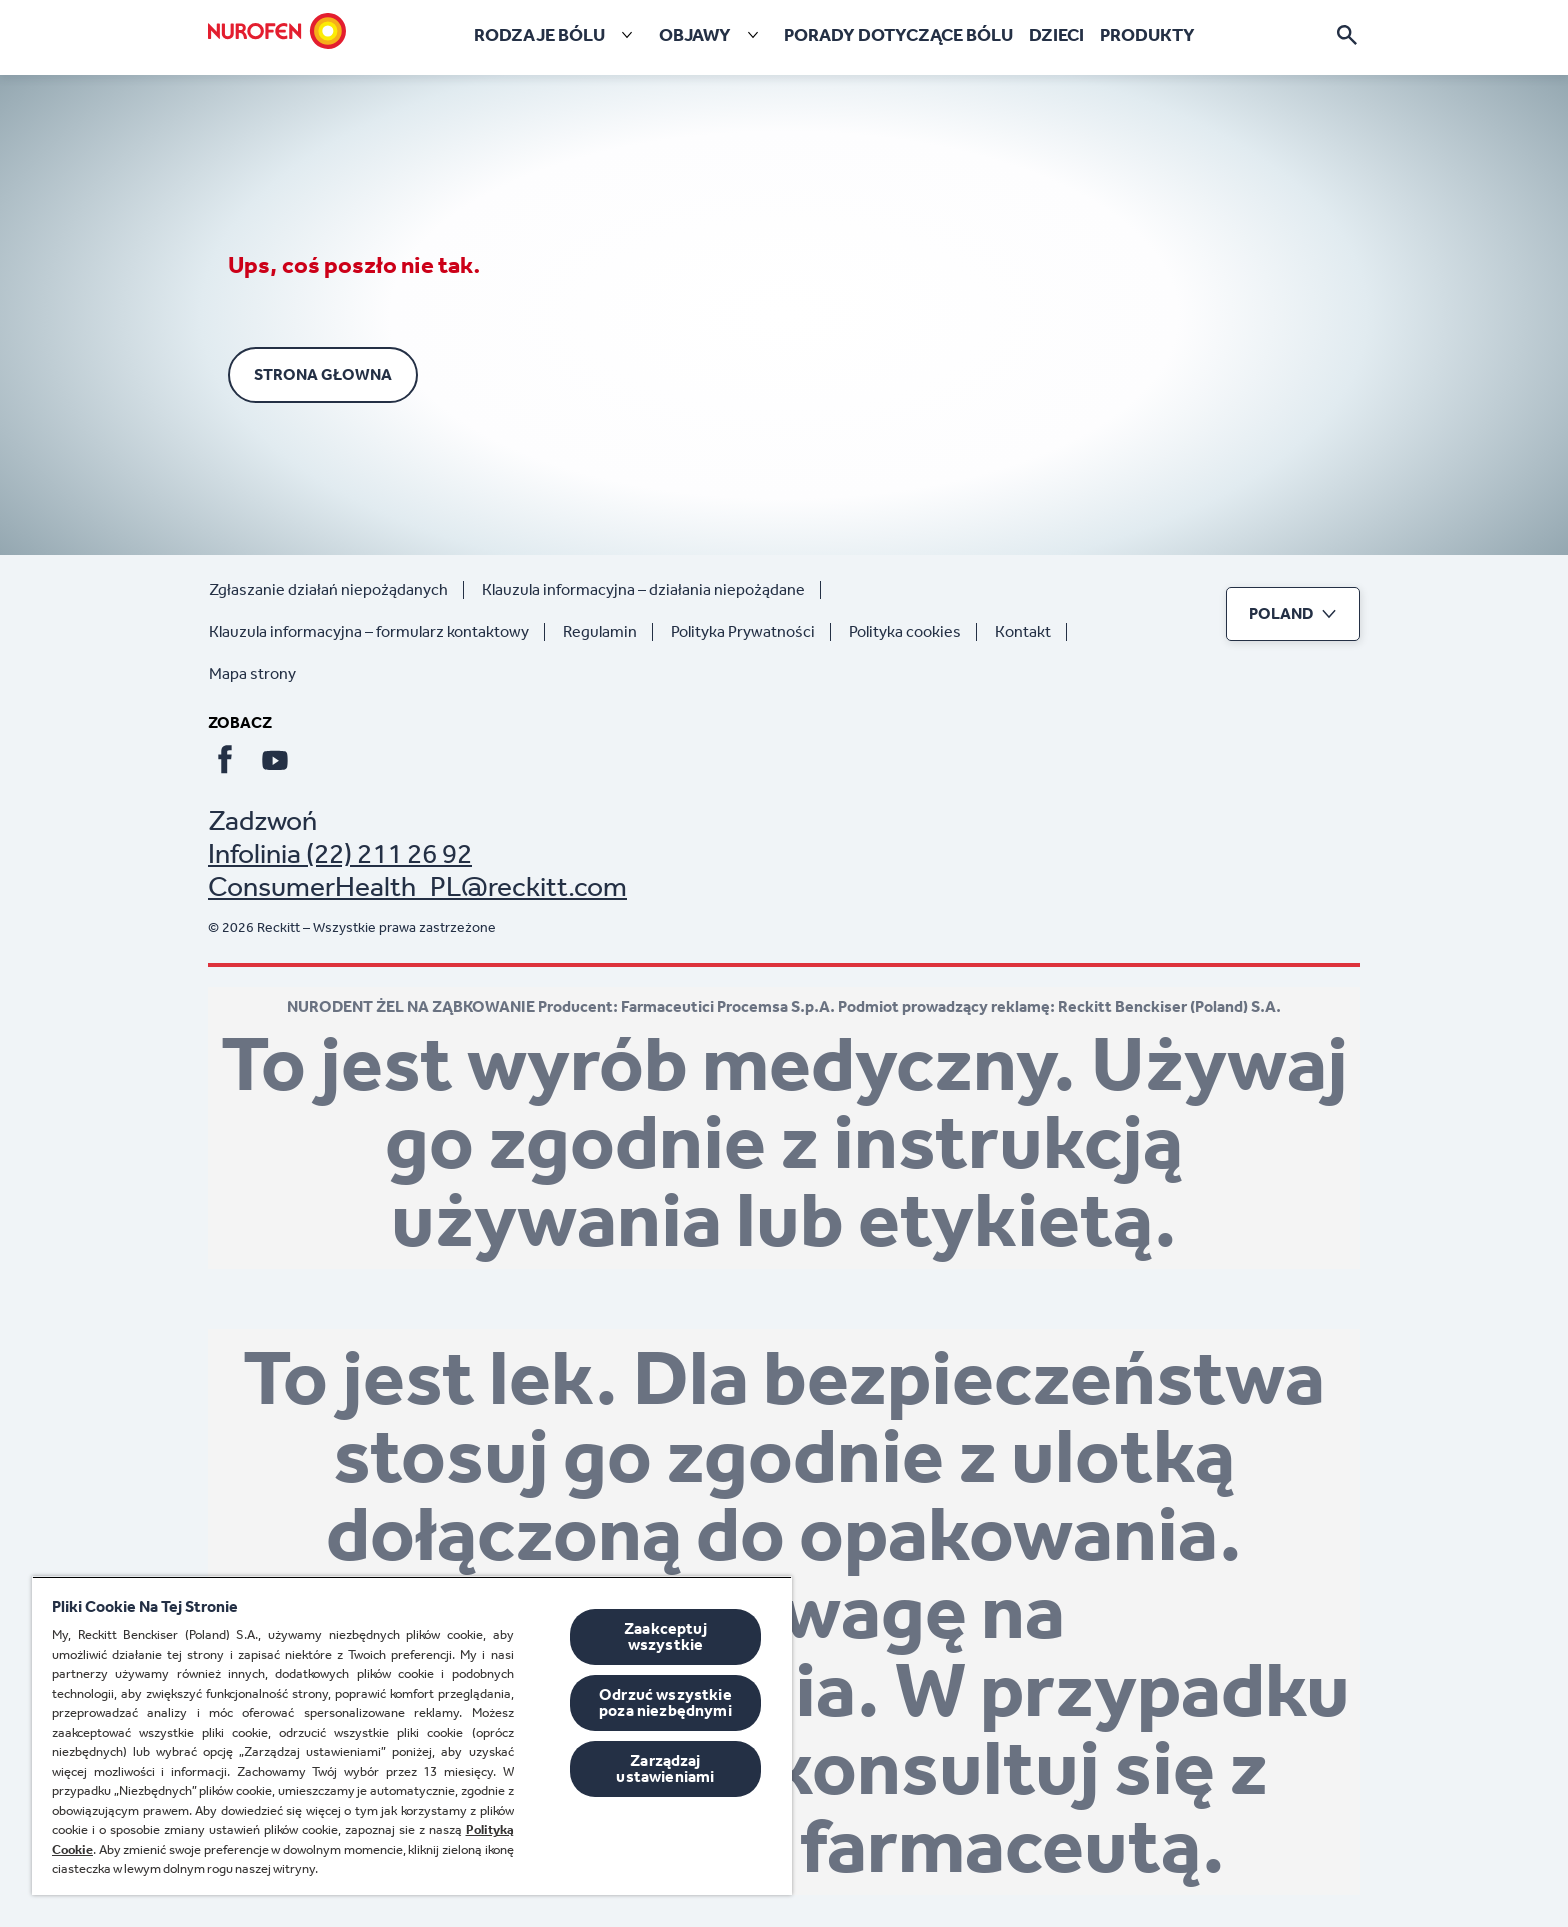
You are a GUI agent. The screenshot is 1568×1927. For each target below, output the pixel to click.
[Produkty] (1147, 35)
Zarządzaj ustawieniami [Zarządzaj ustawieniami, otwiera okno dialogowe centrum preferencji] (665, 1768)
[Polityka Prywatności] (751, 632)
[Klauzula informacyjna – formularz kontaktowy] (377, 632)
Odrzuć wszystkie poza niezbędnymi (665, 1702)
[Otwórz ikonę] (1347, 35)
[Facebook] (225, 760)
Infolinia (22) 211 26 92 (340, 853)
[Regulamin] (608, 632)
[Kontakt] (1031, 632)
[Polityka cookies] (913, 632)
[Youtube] (275, 760)
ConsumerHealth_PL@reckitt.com (417, 886)
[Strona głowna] (277, 31)
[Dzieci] (1056, 35)
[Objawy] (713, 35)
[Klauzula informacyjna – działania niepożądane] (651, 590)
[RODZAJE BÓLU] (557, 35)
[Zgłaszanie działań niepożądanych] (336, 590)
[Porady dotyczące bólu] (898, 35)
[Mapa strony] (260, 674)
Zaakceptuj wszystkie (665, 1636)
